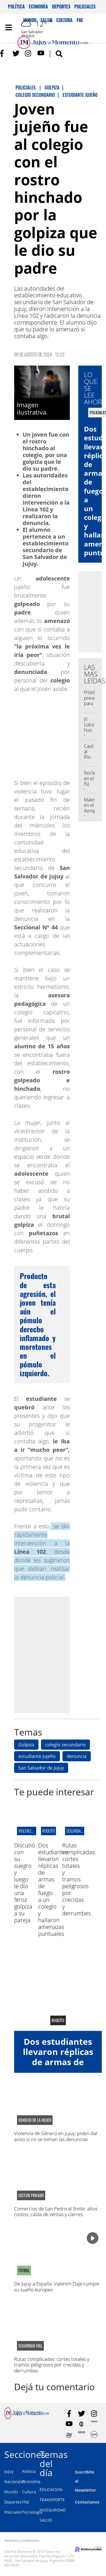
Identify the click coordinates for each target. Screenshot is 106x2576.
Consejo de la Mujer (34, 2120)
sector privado (31, 2195)
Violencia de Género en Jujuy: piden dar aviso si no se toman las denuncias (56, 2136)
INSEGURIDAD (53, 2510)
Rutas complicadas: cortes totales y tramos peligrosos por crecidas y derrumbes (79, 1879)
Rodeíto (48, 1831)
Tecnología (32, 2512)
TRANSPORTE (52, 2499)
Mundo (11, 2491)
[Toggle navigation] (8, 27)
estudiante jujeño (37, 1756)
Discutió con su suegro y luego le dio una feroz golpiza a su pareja (24, 1882)
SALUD (46, 2520)
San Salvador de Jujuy (41, 1768)
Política (16, 6)
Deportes (61, 6)
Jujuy (9, 2471)
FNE (25, 2502)
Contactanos (87, 2502)
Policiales (85, 6)
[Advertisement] (53, 1654)
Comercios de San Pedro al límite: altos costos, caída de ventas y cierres (56, 2211)
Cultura (29, 2491)
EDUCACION (51, 2489)
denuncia (76, 1756)
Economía (38, 6)
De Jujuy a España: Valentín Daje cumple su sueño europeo (56, 2286)
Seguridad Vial (78, 1831)
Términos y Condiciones (21, 2540)
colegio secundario (65, 1744)
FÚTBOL (24, 2270)
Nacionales (14, 2481)
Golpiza (26, 1744)
